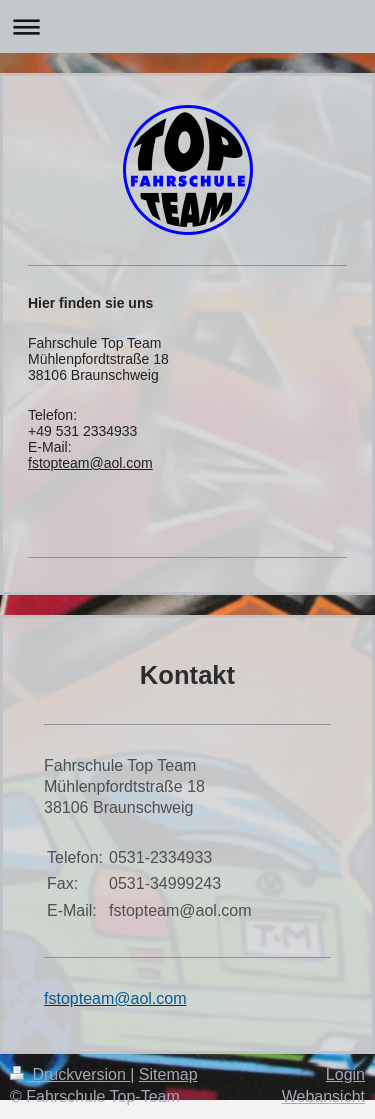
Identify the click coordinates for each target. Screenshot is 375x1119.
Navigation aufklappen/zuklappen (187, 26)
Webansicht (323, 1096)
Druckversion (70, 1074)
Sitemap (168, 1074)
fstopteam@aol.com (90, 463)
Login (345, 1074)
